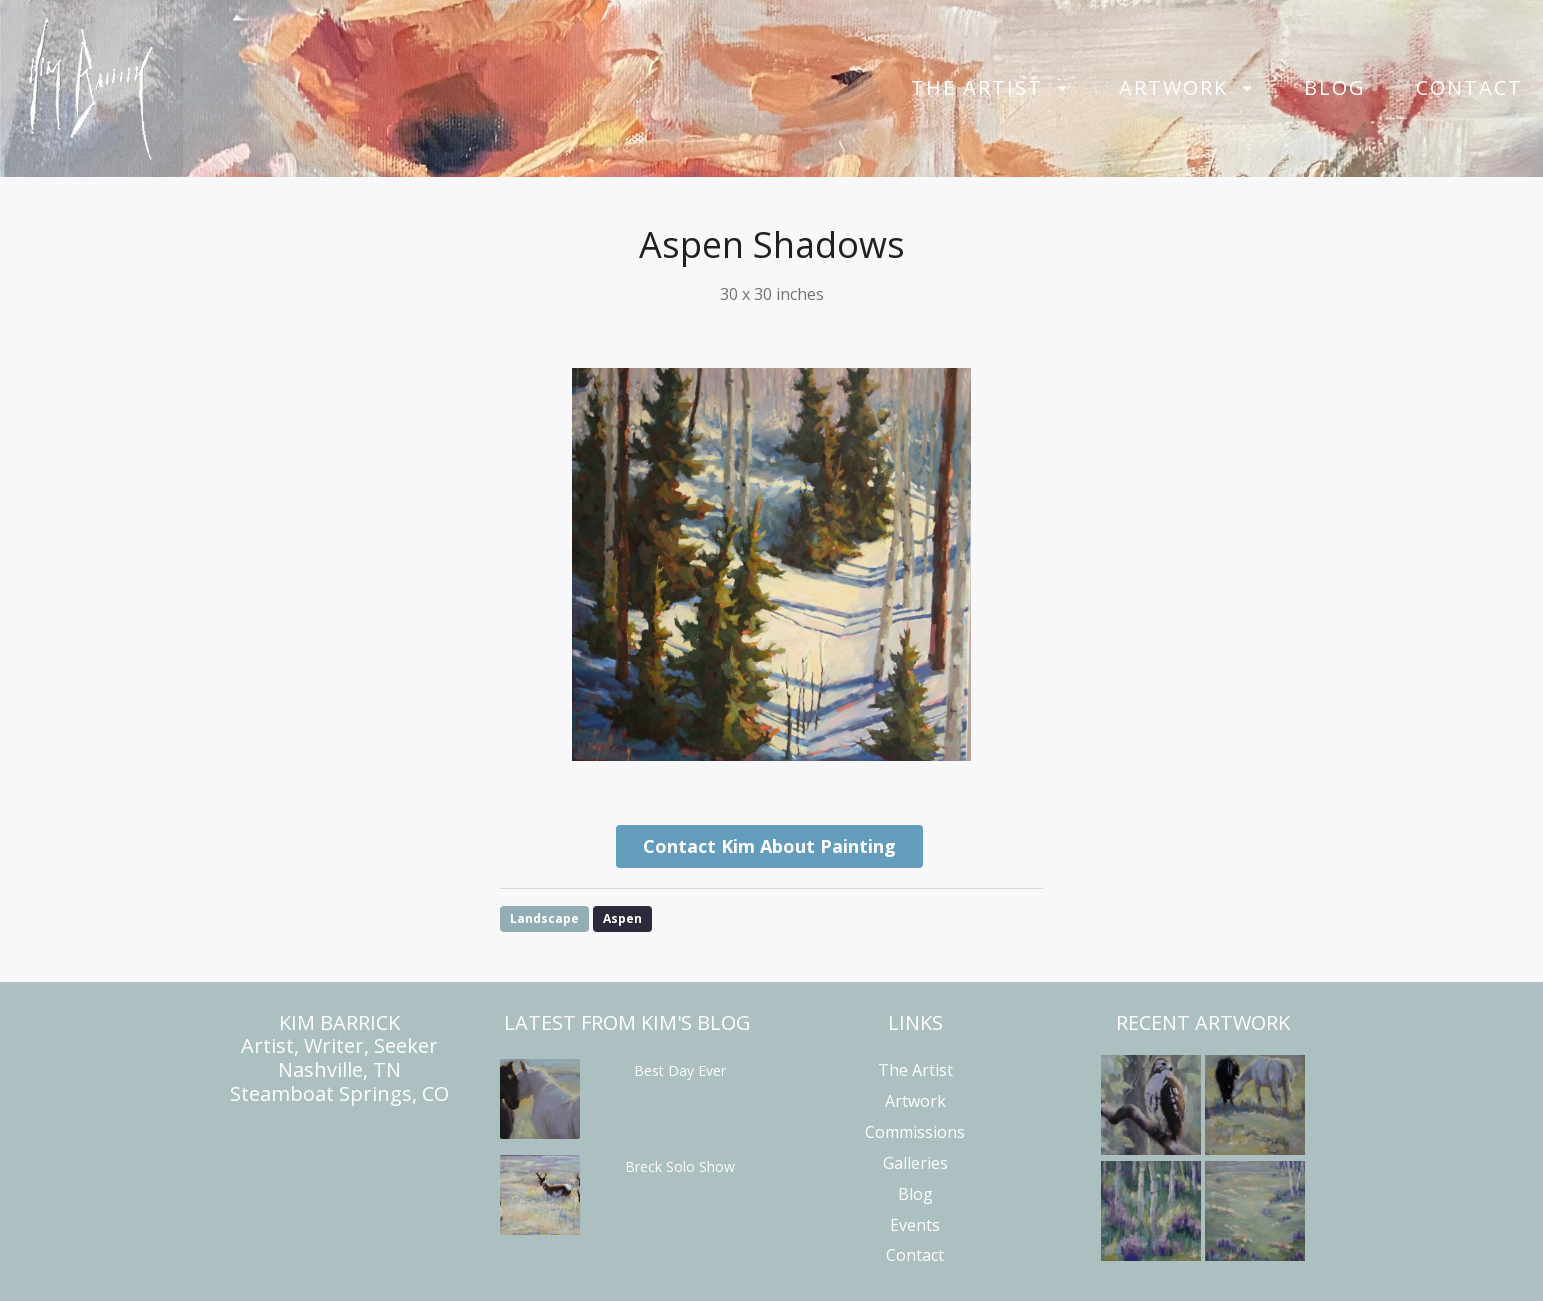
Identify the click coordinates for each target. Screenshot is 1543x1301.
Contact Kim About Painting (769, 846)
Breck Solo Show (680, 1166)
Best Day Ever (680, 1070)
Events (915, 1225)
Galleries (915, 1163)
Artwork (1173, 88)
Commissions (915, 1132)
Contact (1469, 88)
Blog (1335, 88)
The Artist (977, 88)
